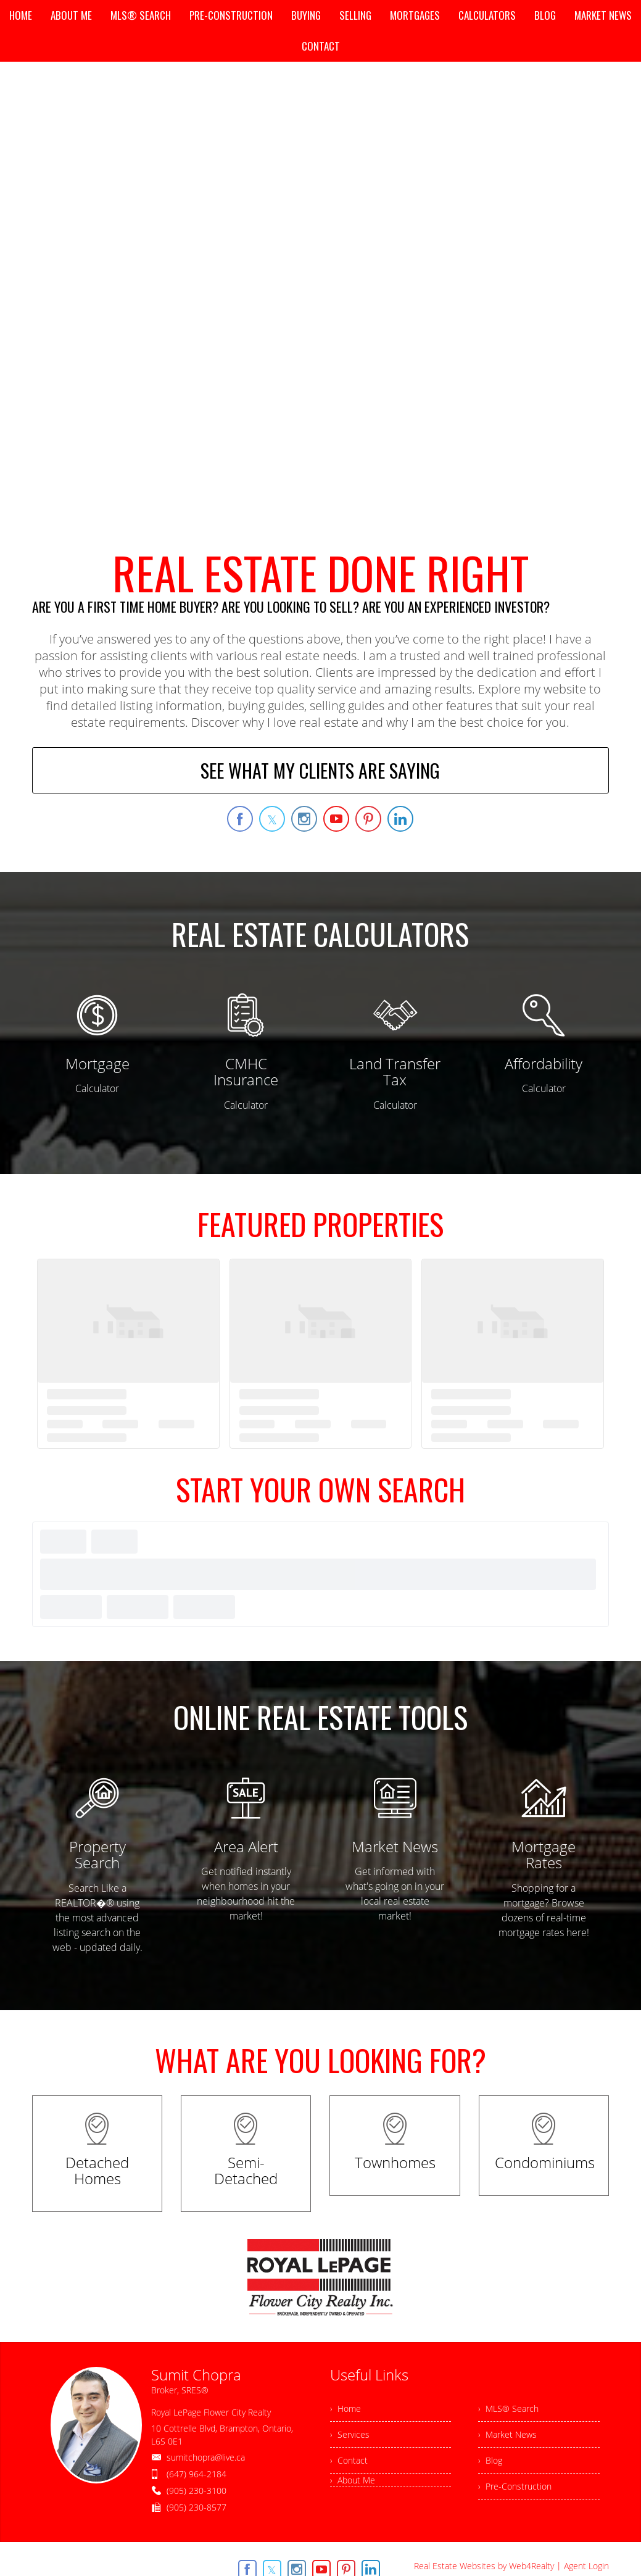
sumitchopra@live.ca (206, 2457)
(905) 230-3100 (196, 2490)
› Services (350, 2434)
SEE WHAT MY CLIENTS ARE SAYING (320, 770)
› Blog (490, 2460)
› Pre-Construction (515, 2486)
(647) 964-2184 (196, 2474)
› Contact (349, 2460)
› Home (345, 2408)
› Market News (507, 2434)
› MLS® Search (508, 2408)
